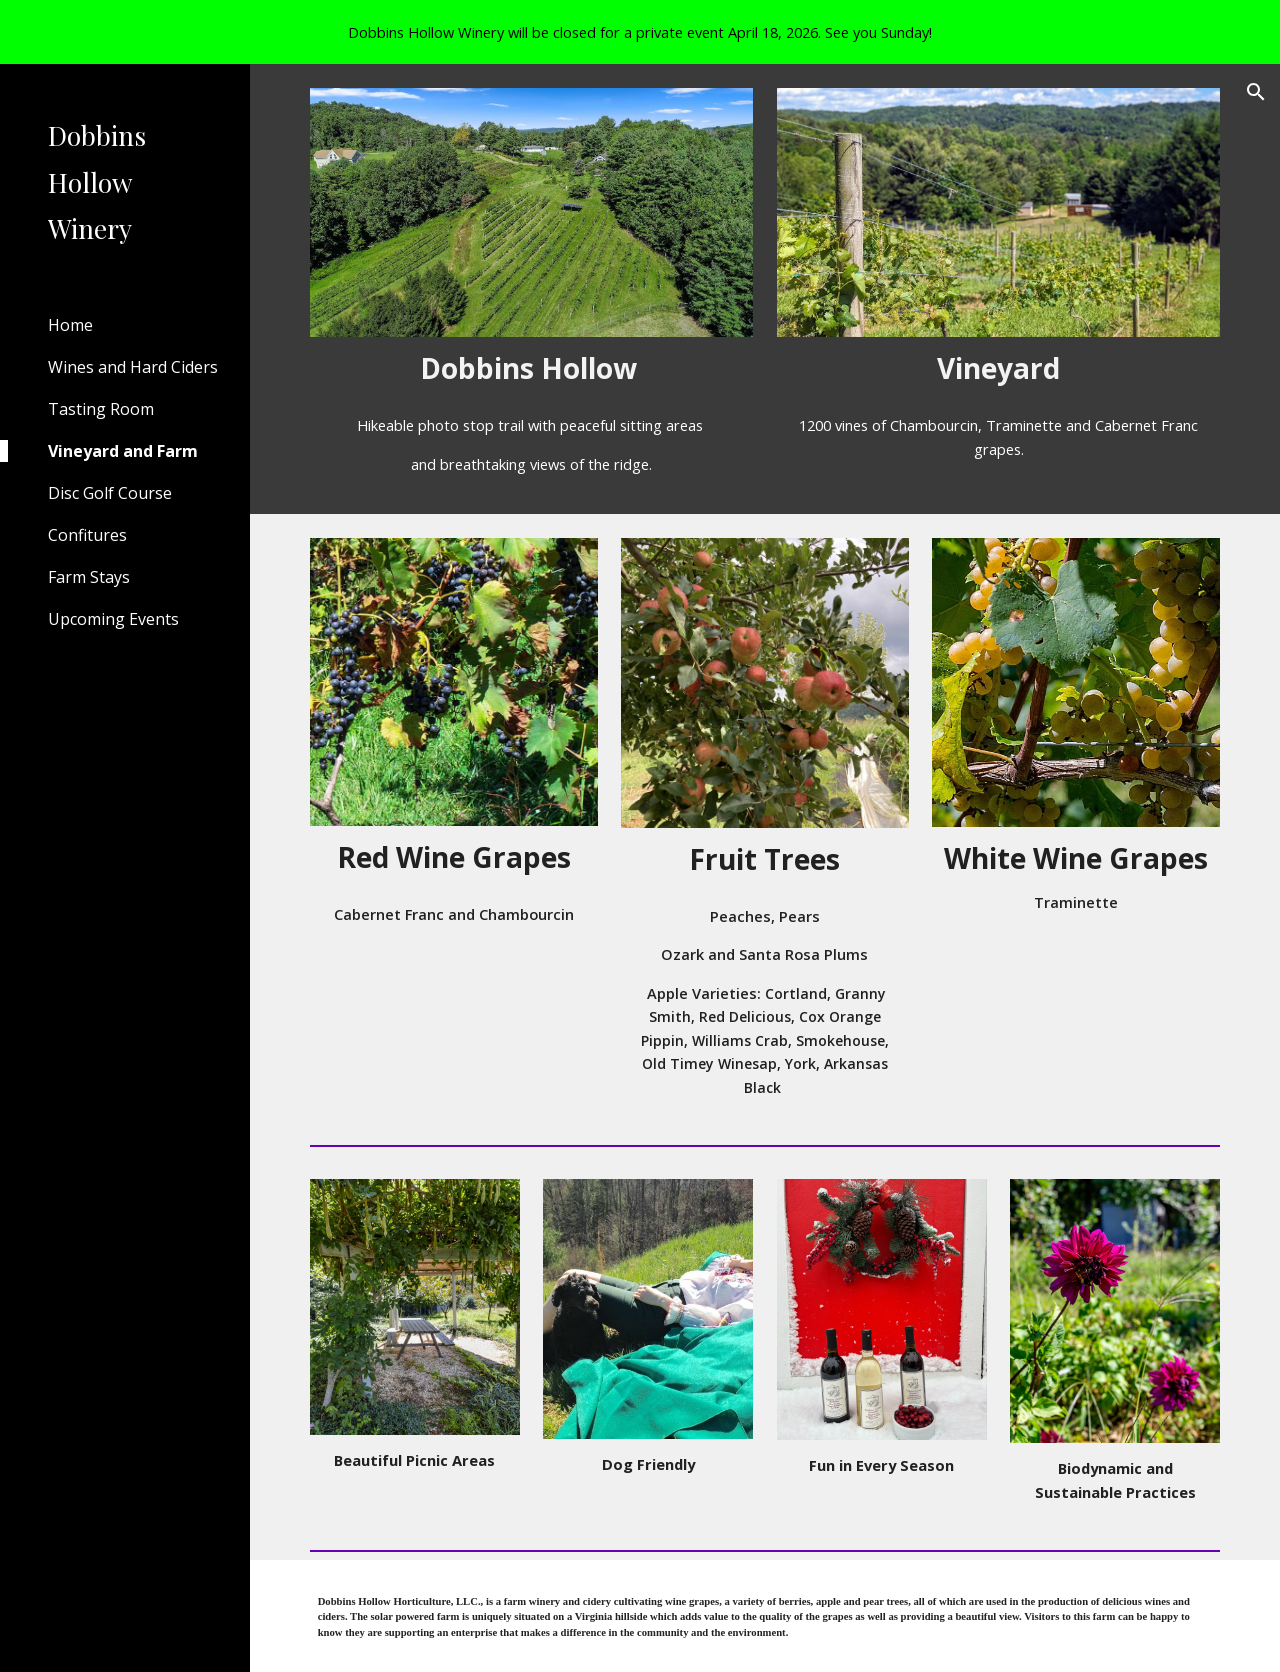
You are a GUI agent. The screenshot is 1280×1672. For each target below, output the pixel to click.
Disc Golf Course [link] (110, 493)
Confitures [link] (87, 535)
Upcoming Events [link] (113, 619)
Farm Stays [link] (89, 577)
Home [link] (70, 325)
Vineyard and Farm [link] (123, 451)
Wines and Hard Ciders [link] (133, 367)
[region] (640, 32)
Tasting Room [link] (101, 409)
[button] (1256, 92)
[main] (532, 368)
